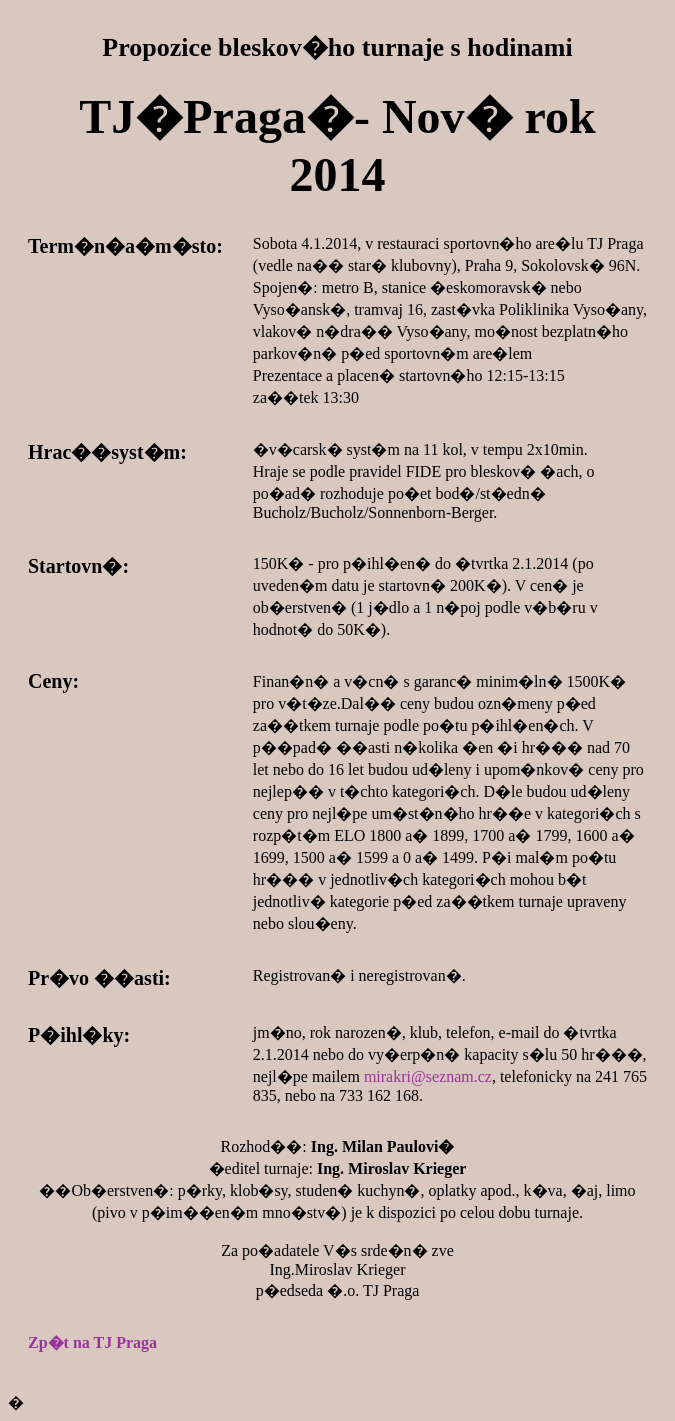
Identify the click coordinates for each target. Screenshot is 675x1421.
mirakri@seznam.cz (428, 1076)
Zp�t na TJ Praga (92, 1342)
